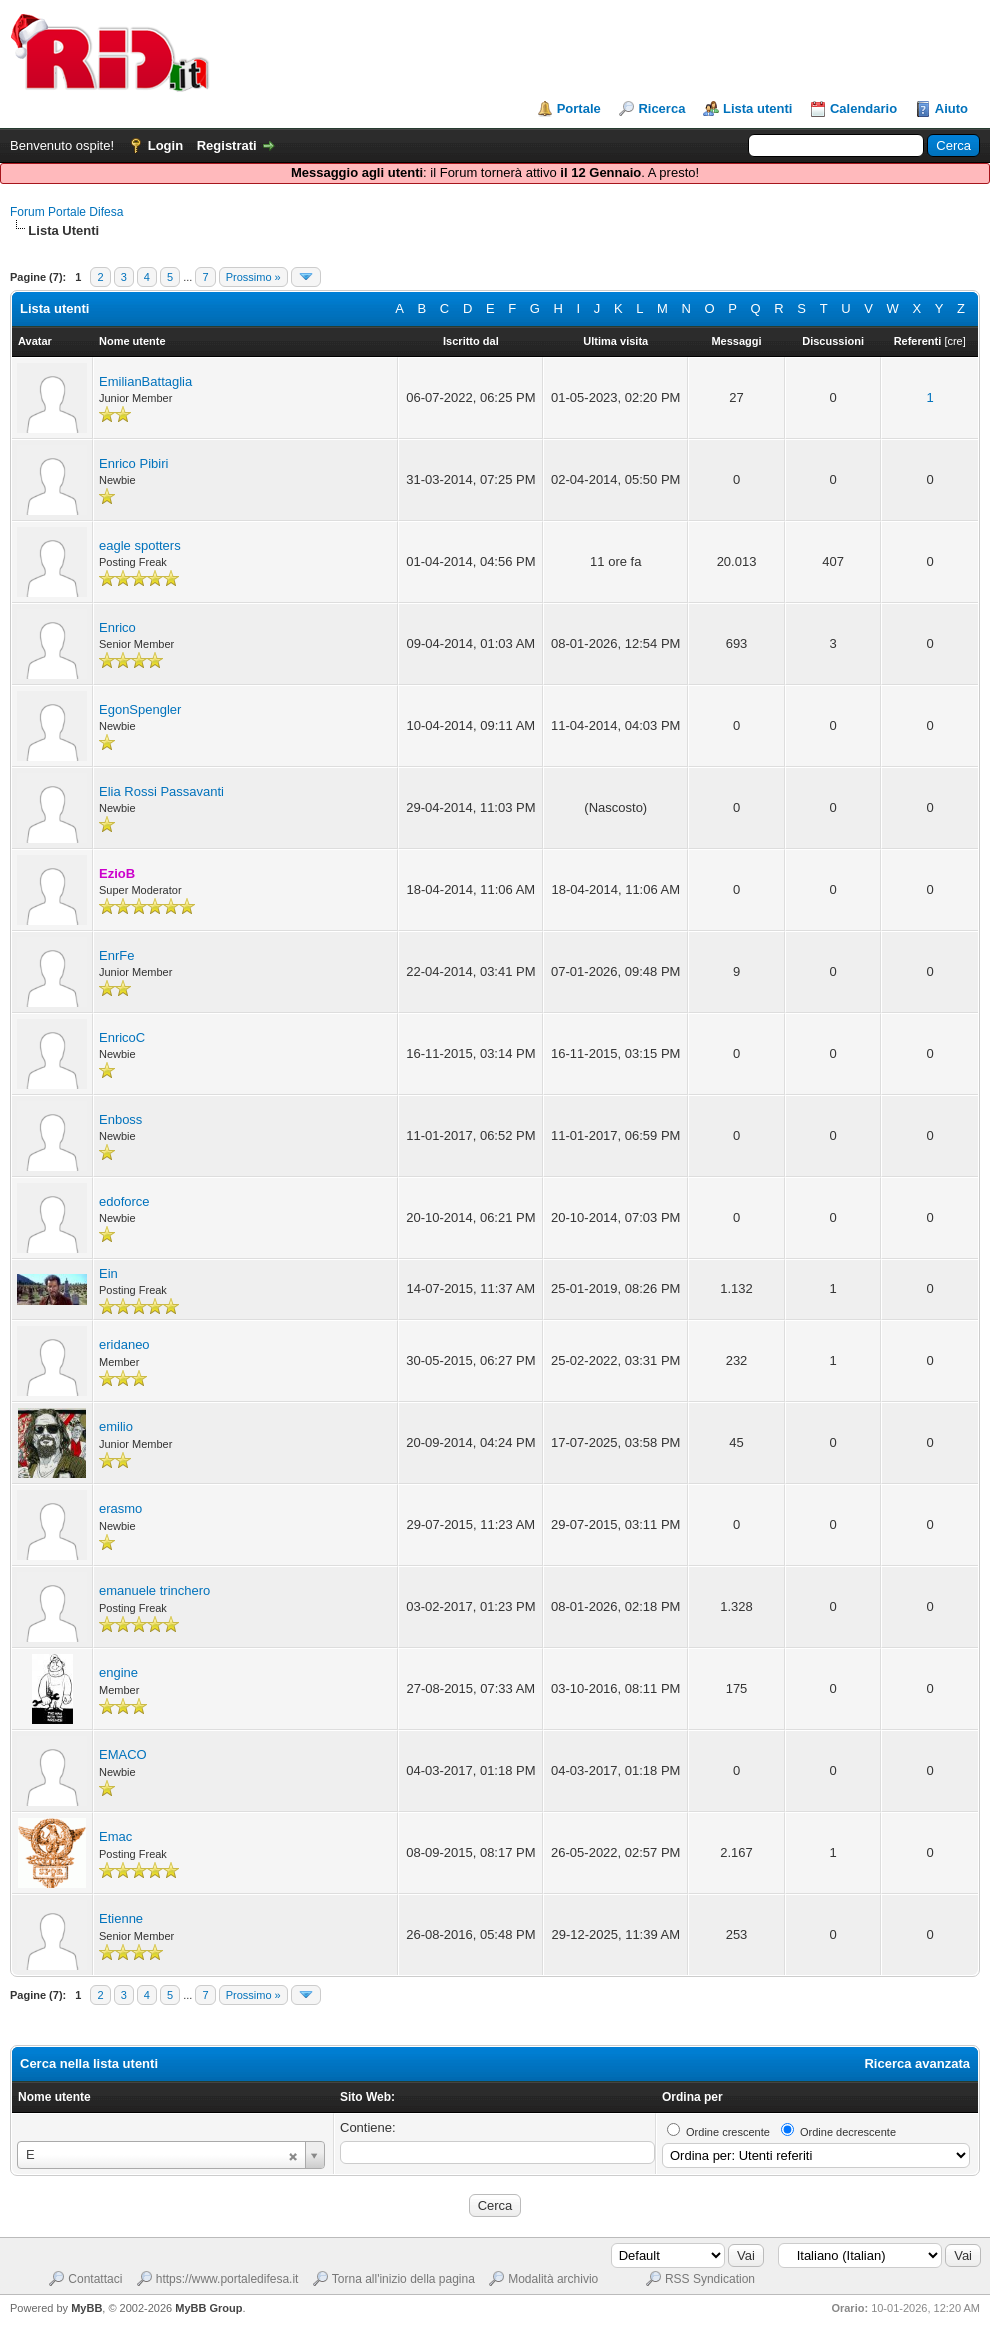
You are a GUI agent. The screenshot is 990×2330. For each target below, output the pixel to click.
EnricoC (122, 1037)
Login (165, 145)
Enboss (120, 1119)
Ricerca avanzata (917, 2063)
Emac (115, 1836)
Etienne (121, 1918)
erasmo (120, 1508)
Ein (108, 1273)
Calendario (863, 108)
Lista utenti (757, 108)
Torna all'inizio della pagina (403, 2279)
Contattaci (95, 2279)
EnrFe (116, 955)
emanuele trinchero (154, 1590)
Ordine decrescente (848, 2132)
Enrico (117, 627)
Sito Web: (367, 2097)
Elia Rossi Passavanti (161, 791)
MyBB (86, 2308)
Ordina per (692, 2097)
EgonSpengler (140, 709)
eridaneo (124, 1344)
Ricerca (661, 108)
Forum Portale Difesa (66, 212)
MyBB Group (208, 2308)
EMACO (123, 1754)
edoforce (124, 1201)
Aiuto (951, 108)
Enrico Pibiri (133, 463)
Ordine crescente (728, 2132)
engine (118, 1672)
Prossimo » (253, 277)
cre (954, 341)
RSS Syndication (710, 2279)
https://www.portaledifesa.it (227, 2279)
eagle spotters (140, 545)
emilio (116, 1426)
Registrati (227, 145)
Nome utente (54, 2097)
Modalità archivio (553, 2279)
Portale (579, 108)
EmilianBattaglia (145, 381)
